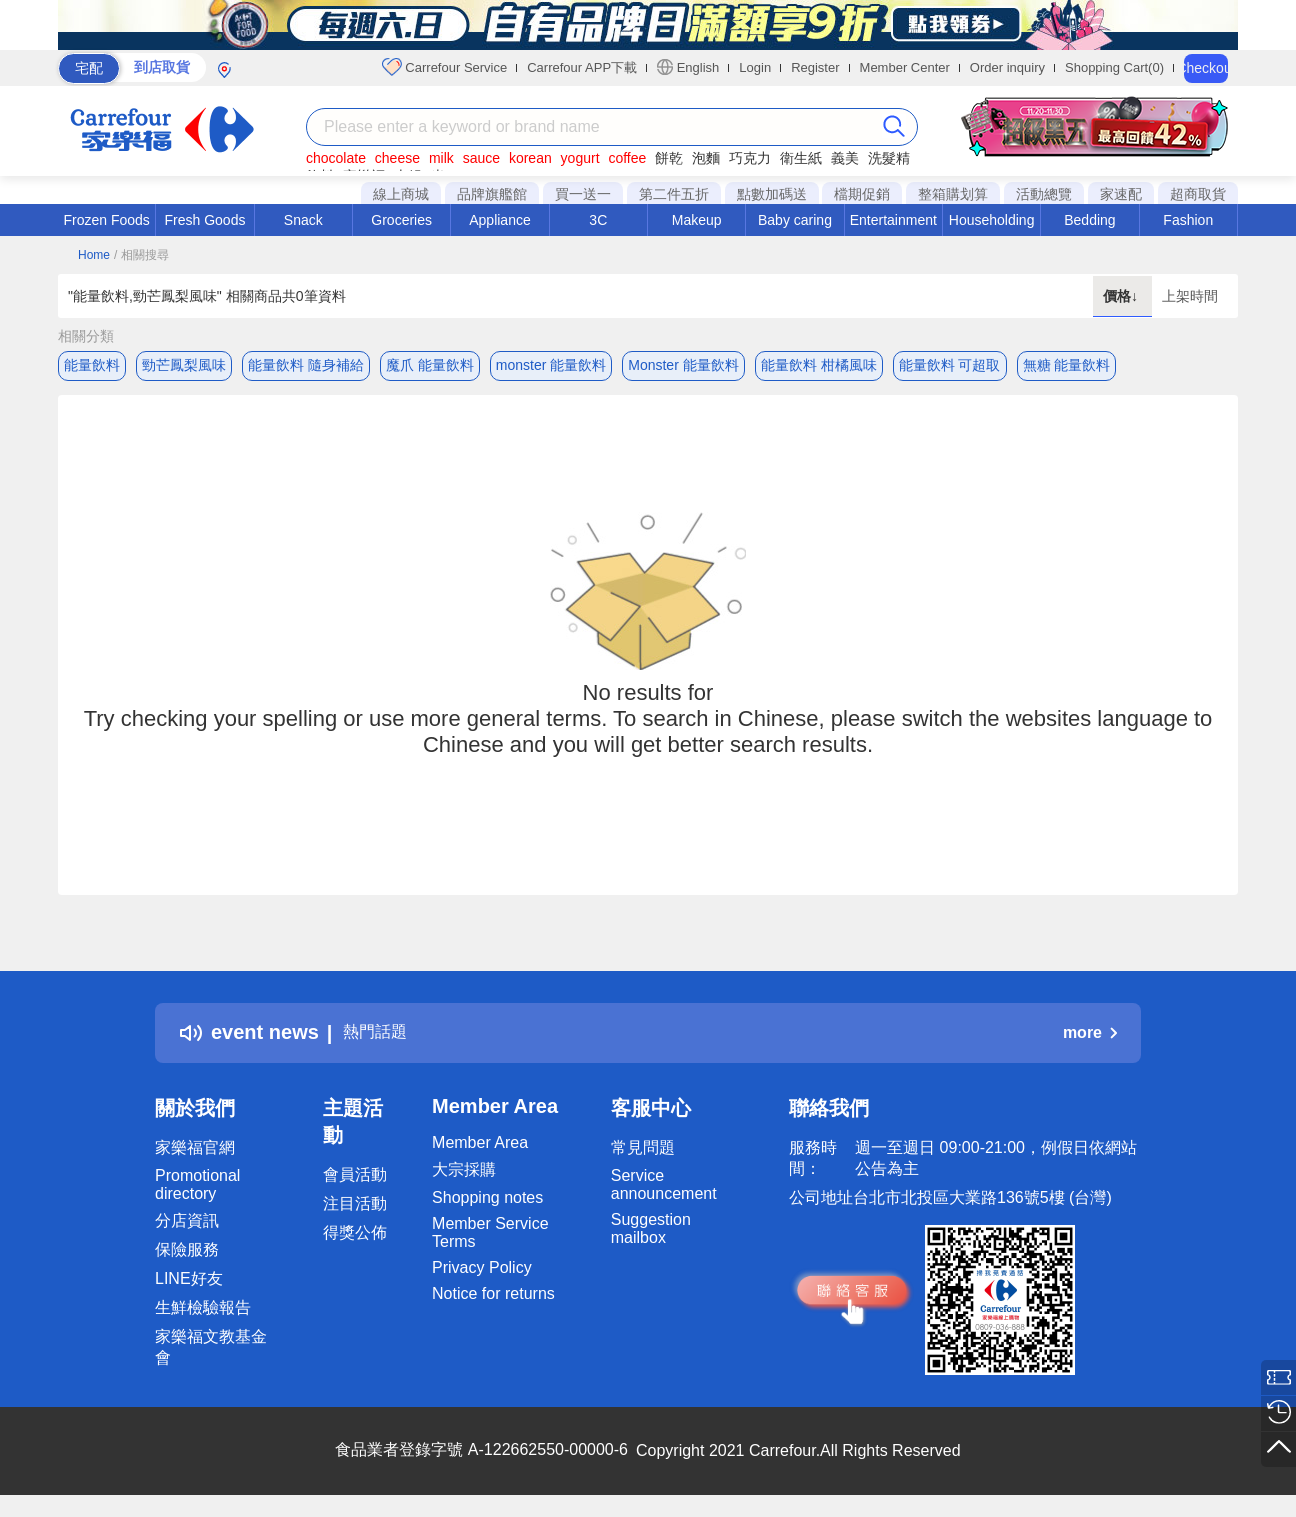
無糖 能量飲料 (1067, 365)
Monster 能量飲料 (683, 365)
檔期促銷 (862, 194)
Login (755, 67)
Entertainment (893, 220)
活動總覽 (1044, 194)
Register (815, 67)
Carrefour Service (444, 67)
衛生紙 (801, 158)
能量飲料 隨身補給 (306, 365)
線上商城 (401, 194)
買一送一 (583, 194)
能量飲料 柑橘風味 (819, 365)
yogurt (580, 158)
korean (530, 158)
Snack (303, 220)
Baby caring (795, 220)
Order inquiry (1007, 67)
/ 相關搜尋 (141, 255)
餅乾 (669, 158)
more (1090, 1038)
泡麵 (706, 158)
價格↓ (1122, 296)
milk (441, 158)
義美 (845, 158)
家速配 (1121, 194)
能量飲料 (92, 365)
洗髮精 (889, 158)
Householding (992, 220)
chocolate (336, 158)
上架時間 (1190, 296)
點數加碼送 (772, 194)
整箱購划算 (953, 194)
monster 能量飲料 (551, 365)
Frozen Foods (106, 220)
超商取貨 (1198, 194)
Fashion (1188, 220)
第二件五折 (674, 194)
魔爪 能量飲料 (430, 365)
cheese (397, 158)
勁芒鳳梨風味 (184, 365)
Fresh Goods (205, 220)
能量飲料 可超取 (950, 365)
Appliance (500, 220)
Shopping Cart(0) (1114, 67)
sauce (481, 158)
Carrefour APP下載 (582, 67)
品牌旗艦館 (492, 194)
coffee (627, 158)
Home (94, 255)
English (688, 67)
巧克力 (750, 158)
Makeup (697, 220)
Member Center (905, 67)
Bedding (1089, 220)
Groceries (401, 220)
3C (598, 220)
